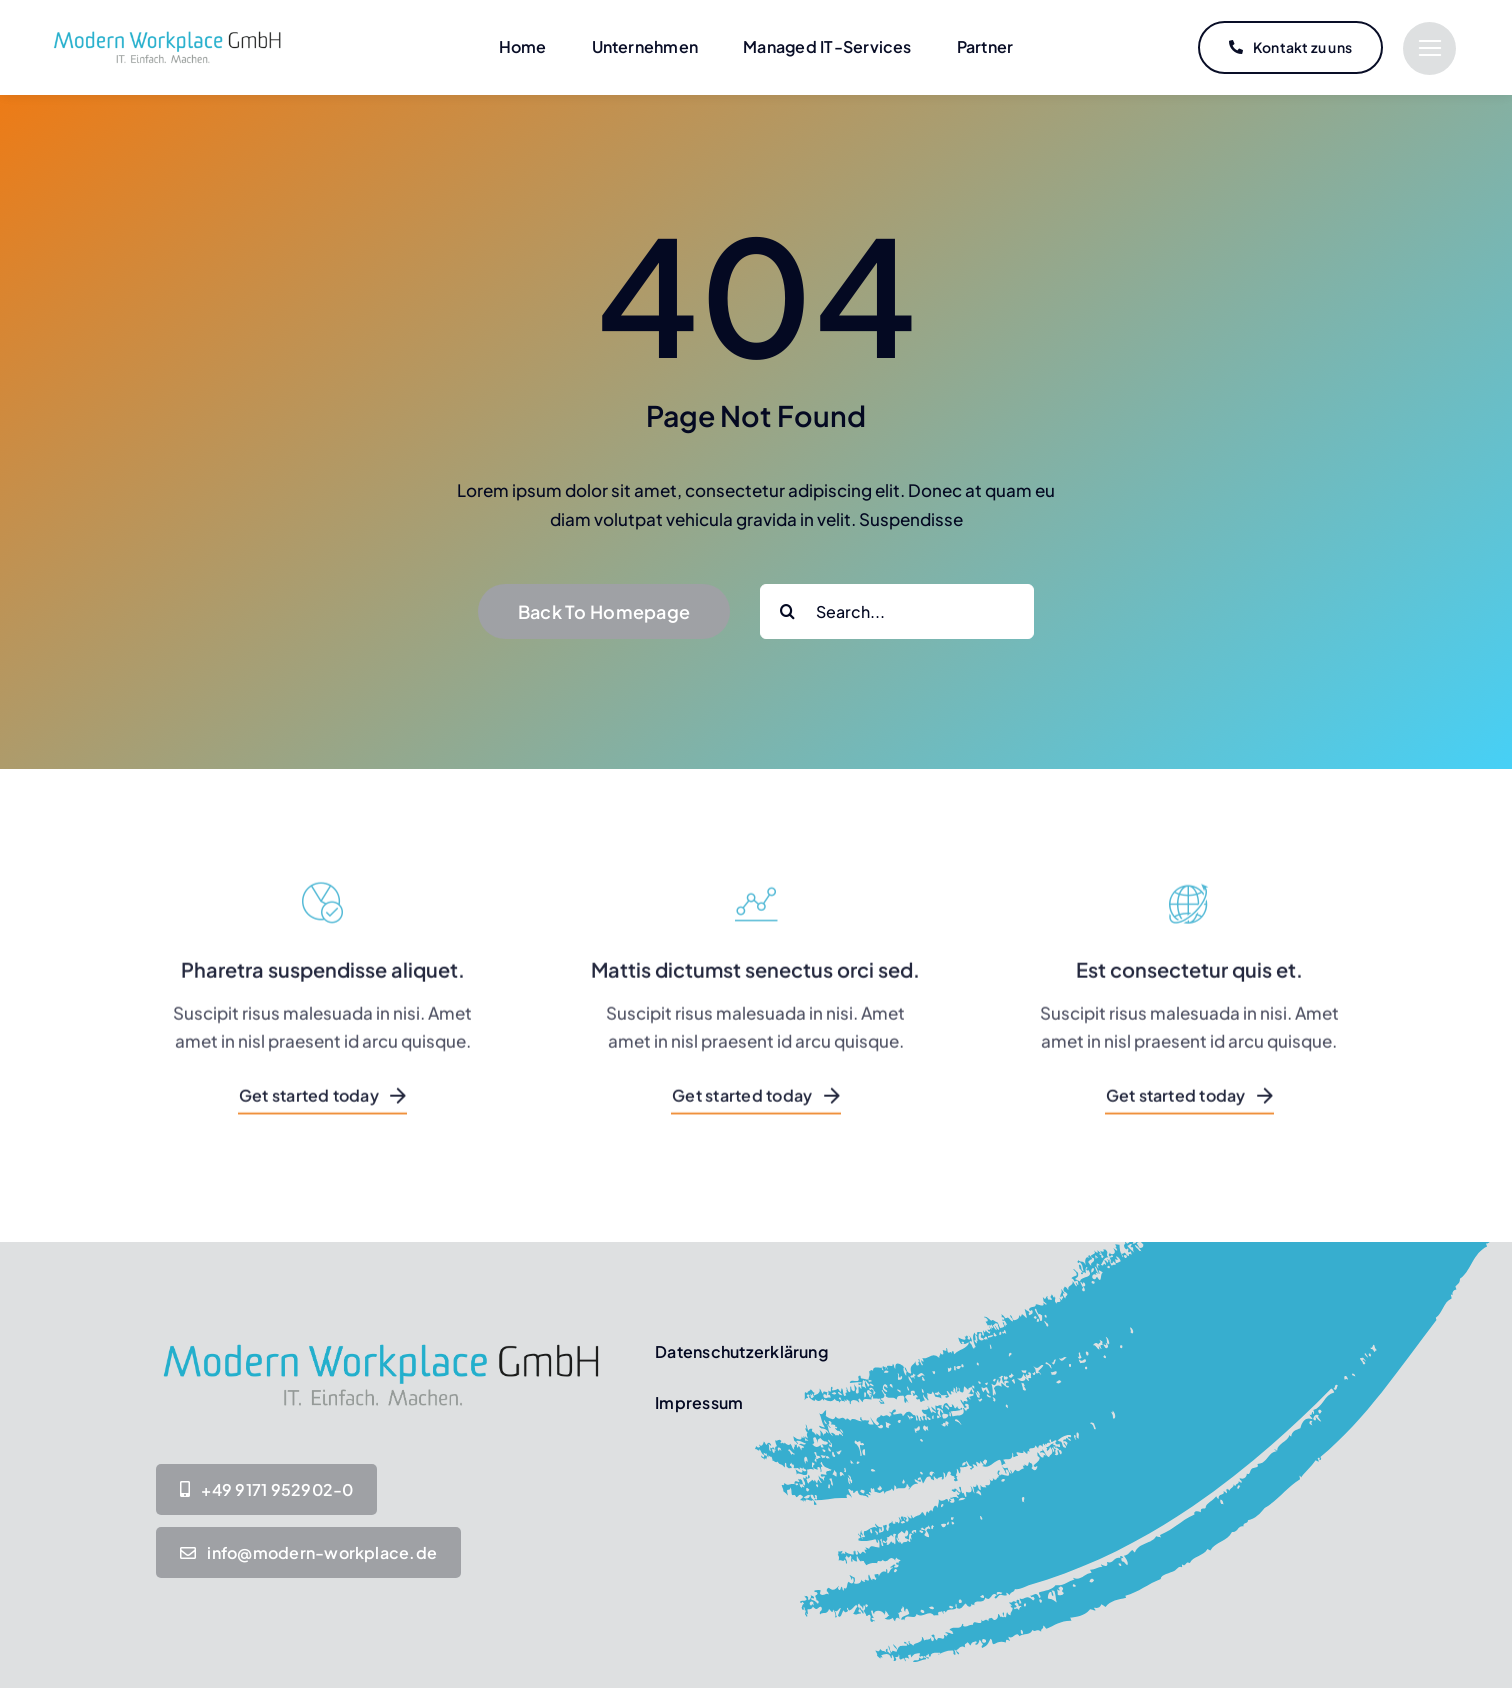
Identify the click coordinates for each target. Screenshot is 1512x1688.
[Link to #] (1429, 48)
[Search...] (897, 611)
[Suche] (787, 611)
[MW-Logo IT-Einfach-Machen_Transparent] (167, 33)
